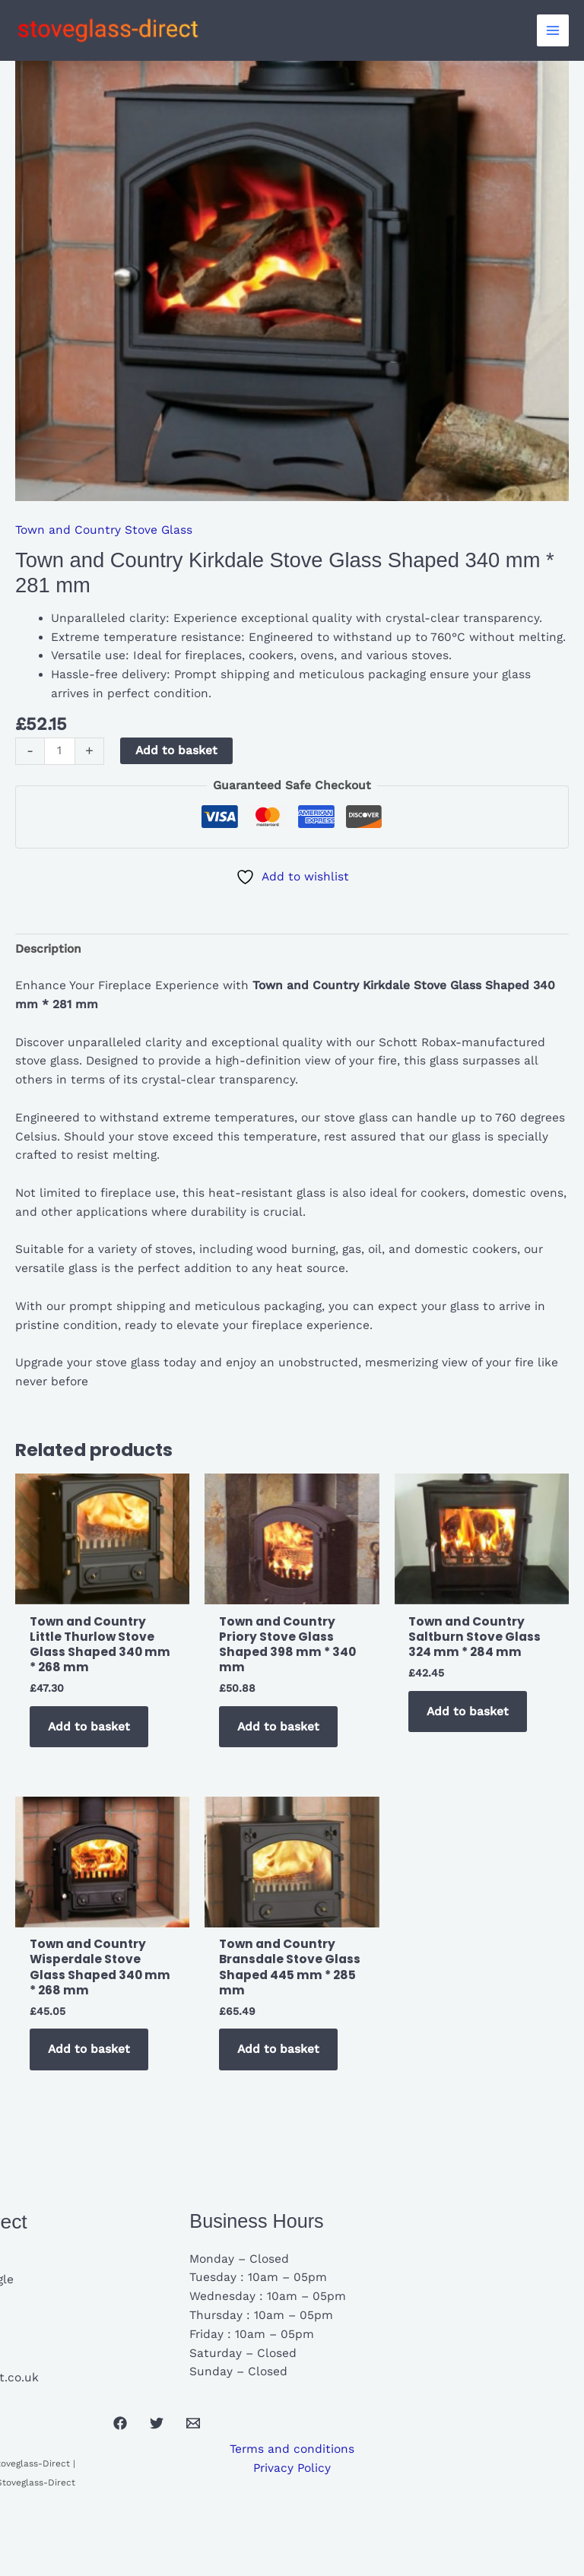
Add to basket (176, 750)
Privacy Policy (292, 2468)
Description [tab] (48, 949)
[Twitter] (156, 2423)
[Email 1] (193, 2423)
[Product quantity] (59, 751)
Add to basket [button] (89, 1727)
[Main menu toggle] (553, 30)
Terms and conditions (292, 2449)
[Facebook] (120, 2423)
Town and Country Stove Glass (103, 530)
